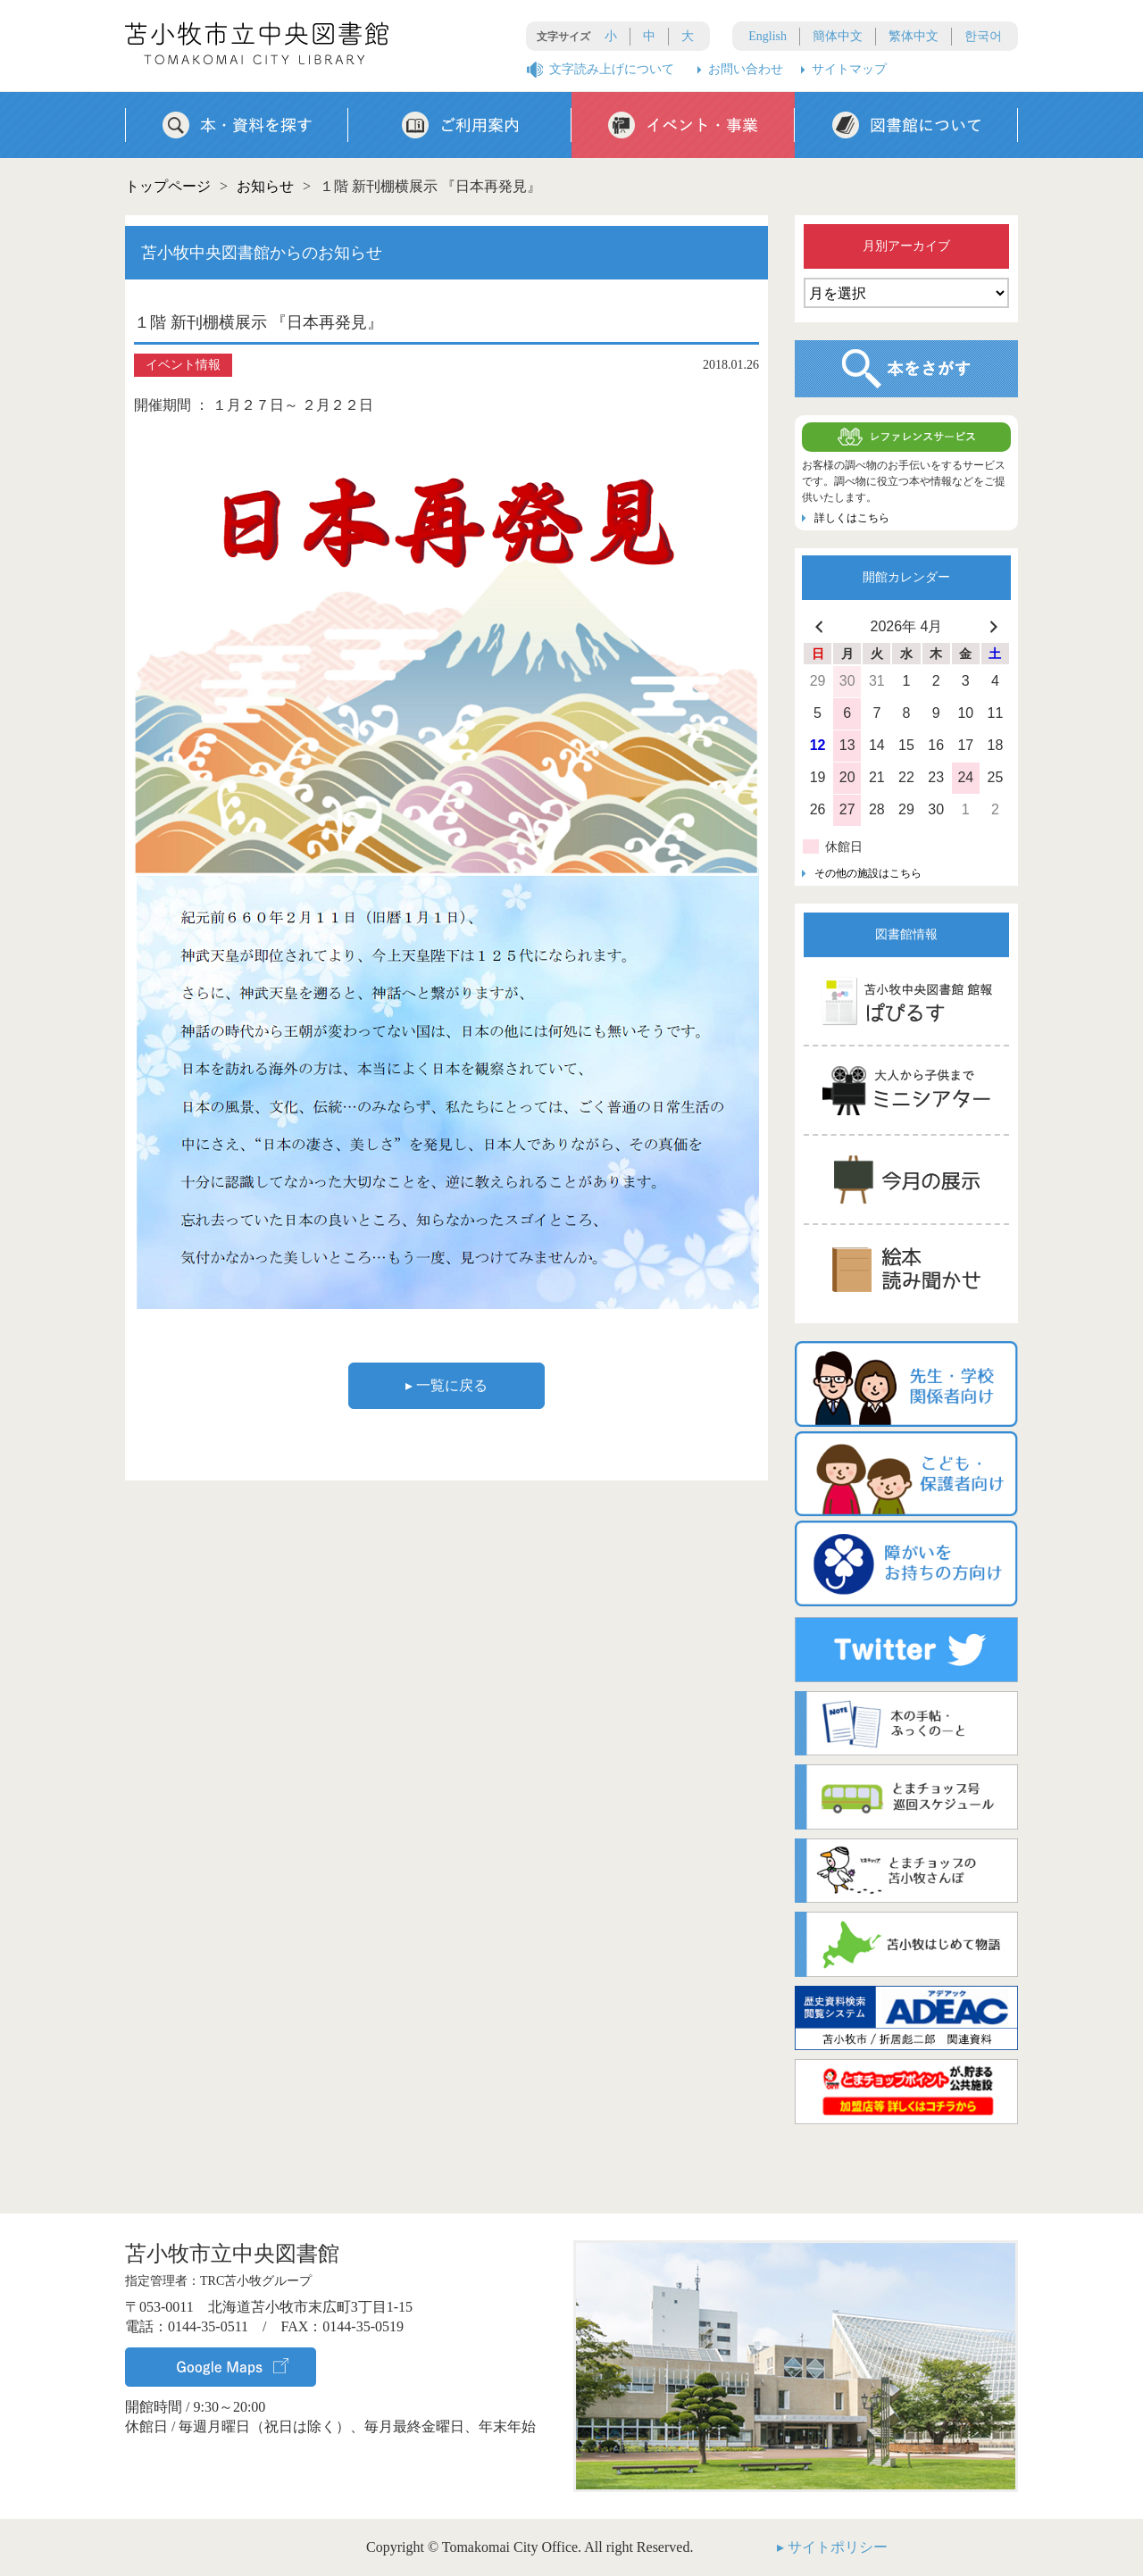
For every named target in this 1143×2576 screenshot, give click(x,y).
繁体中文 (914, 36)
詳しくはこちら (851, 518)
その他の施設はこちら (868, 873)
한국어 (983, 36)
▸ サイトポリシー (832, 2547)
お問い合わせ (745, 69)
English (767, 36)
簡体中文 (838, 36)
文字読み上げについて (611, 69)
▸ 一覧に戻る (446, 1385)
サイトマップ (849, 69)
